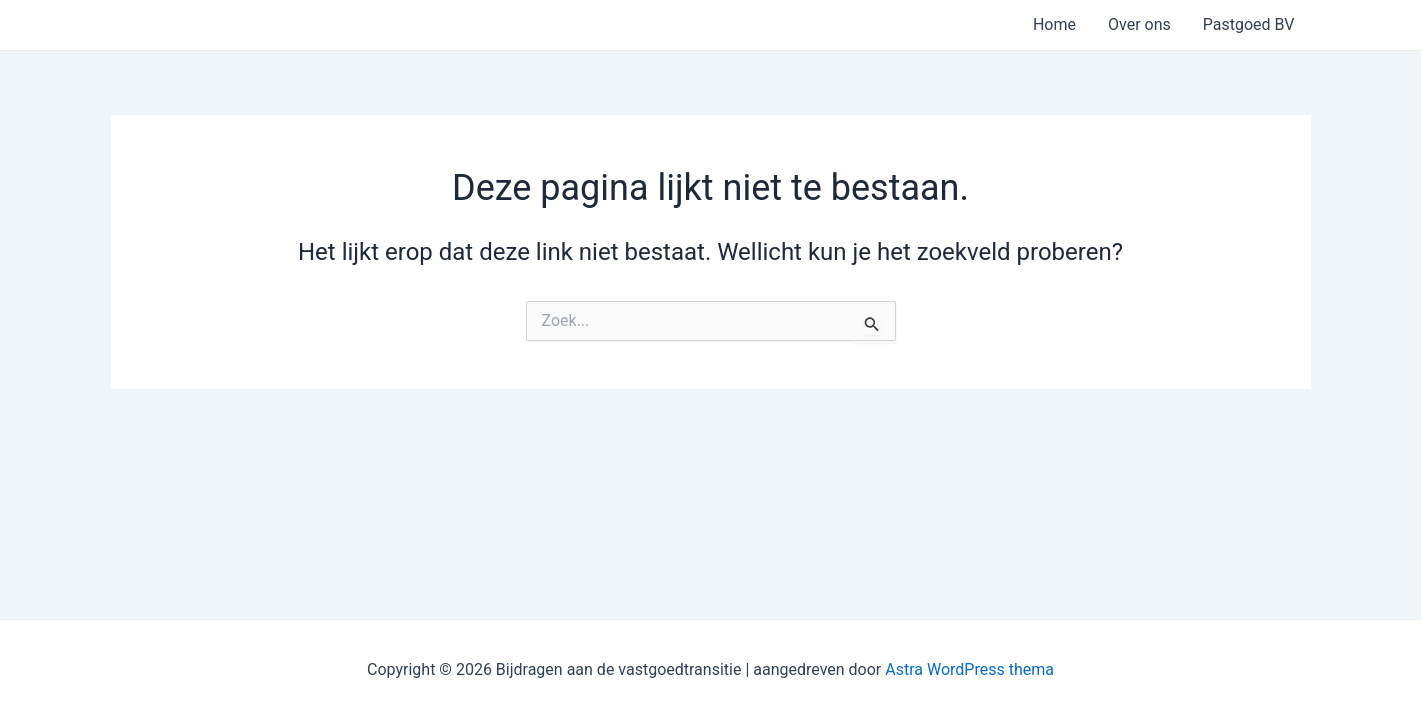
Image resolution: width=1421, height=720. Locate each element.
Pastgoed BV (1249, 24)
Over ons (1139, 24)
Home (1054, 24)
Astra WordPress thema (969, 669)
